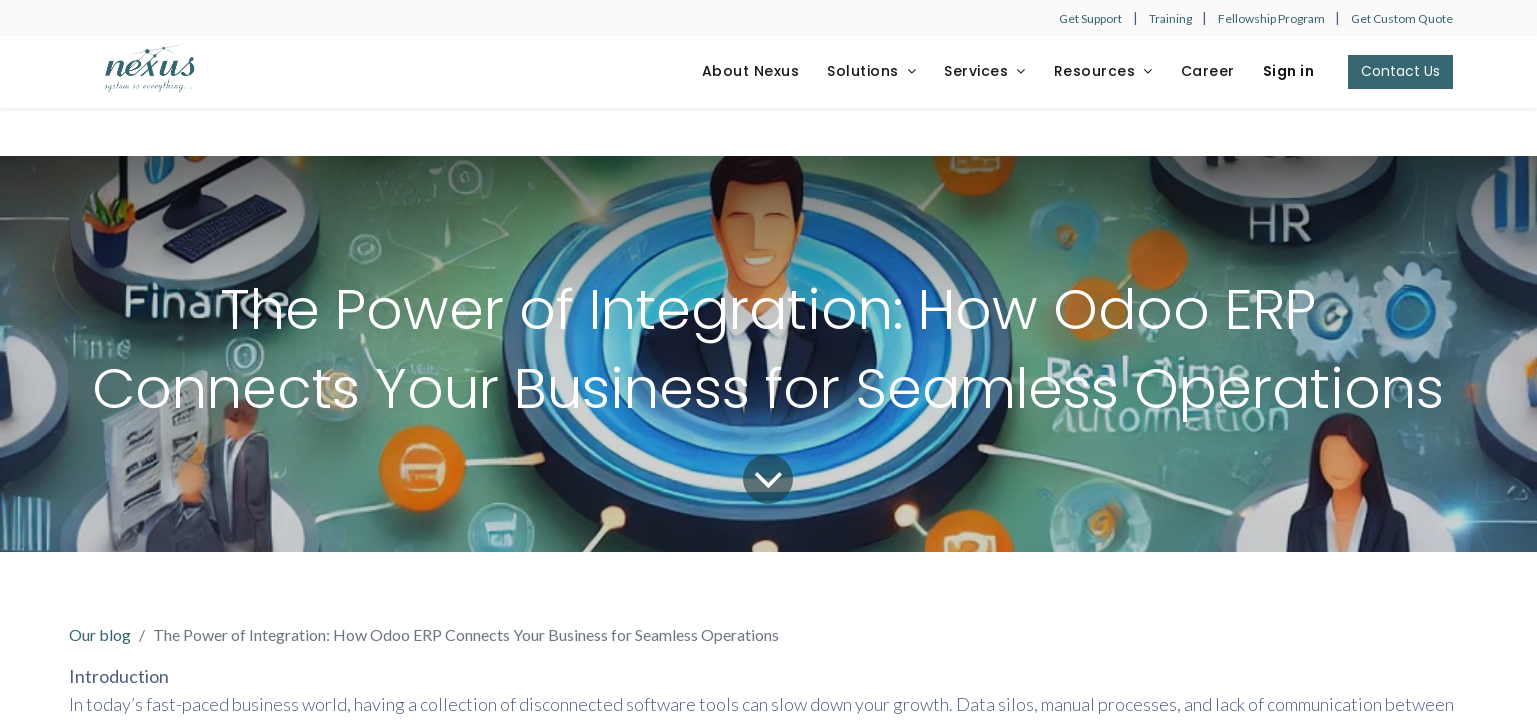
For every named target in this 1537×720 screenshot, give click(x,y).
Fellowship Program (1272, 18)
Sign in (1289, 71)
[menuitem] (751, 72)
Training (1171, 18)
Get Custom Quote (1402, 18)
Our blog (100, 634)
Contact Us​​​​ (1400, 71)
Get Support (1090, 18)
